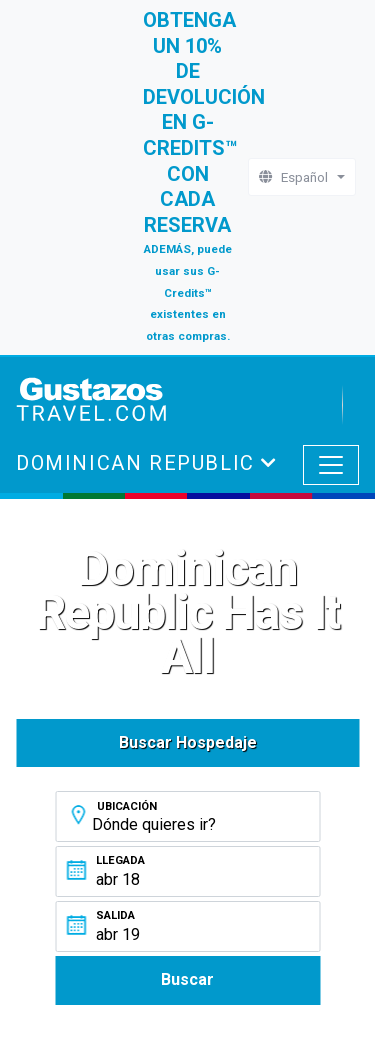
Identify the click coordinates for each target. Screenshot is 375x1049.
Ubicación (127, 806)
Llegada (120, 860)
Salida (115, 915)
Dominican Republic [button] (138, 463)
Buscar (187, 979)
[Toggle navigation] (331, 465)
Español (296, 177)
